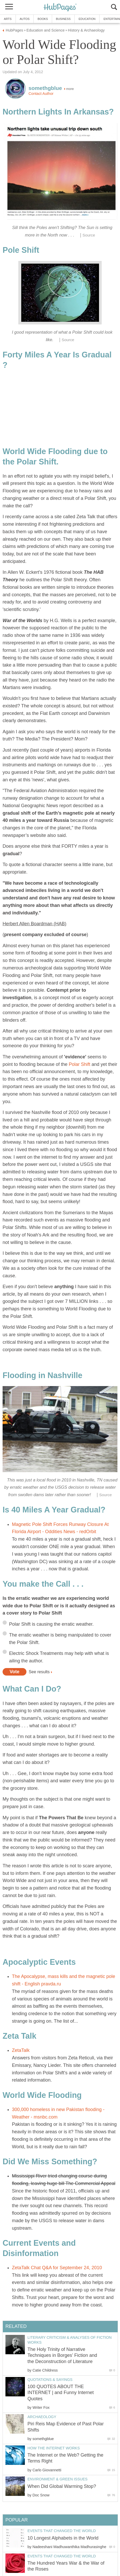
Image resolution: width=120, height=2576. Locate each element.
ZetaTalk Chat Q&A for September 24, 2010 (57, 2267)
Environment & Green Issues (57, 2479)
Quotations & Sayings (50, 2380)
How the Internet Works (53, 2448)
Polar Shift (79, 1064)
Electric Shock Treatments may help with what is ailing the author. (59, 1657)
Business (63, 18)
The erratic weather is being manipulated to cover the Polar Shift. (60, 1638)
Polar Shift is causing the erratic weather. (51, 1624)
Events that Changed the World (61, 2531)
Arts (8, 18)
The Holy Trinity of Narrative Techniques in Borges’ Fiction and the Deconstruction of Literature (62, 2355)
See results (39, 1671)
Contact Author (41, 93)
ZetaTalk (21, 2050)
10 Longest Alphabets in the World (62, 2538)
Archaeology (41, 2417)
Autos (25, 18)
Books (43, 18)
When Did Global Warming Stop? (61, 2486)
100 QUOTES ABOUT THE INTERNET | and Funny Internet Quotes (60, 2392)
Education (87, 18)
